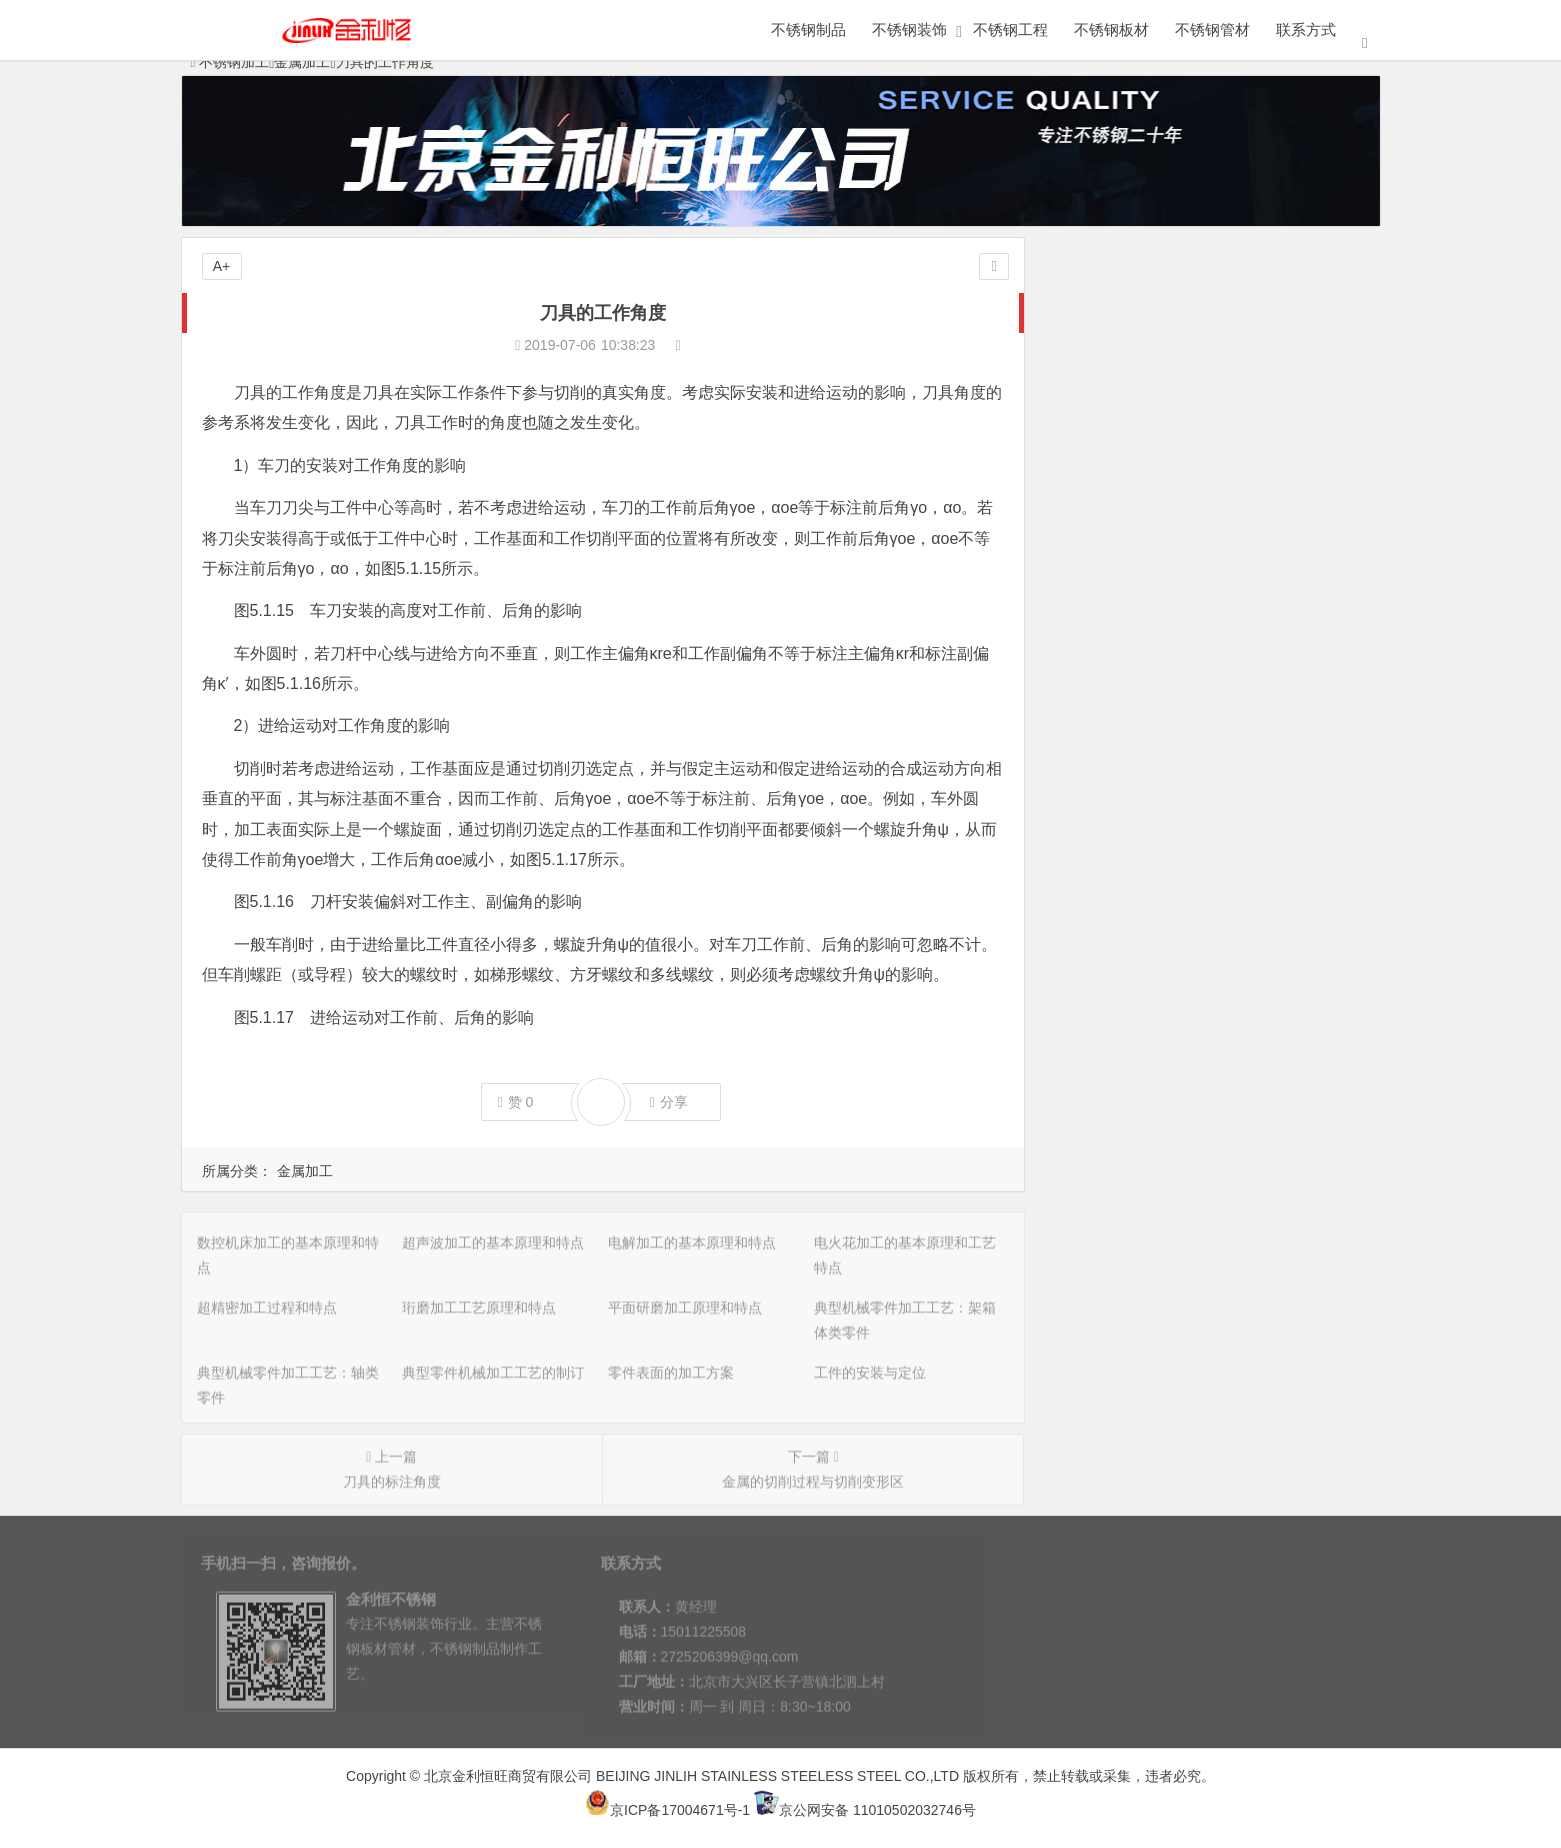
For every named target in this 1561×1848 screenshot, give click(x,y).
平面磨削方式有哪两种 (1128, 697)
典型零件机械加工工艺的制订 (1149, 557)
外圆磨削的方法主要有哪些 (1142, 753)
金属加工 (305, 1171)
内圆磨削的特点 (1107, 725)
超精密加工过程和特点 (1128, 417)
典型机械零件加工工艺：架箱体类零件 (1177, 501)
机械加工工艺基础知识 (1128, 641)
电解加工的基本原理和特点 (1142, 361)
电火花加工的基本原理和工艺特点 (1163, 389)
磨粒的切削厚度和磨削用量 (1142, 809)
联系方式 (1306, 29)
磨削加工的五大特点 (1121, 781)
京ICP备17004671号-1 (667, 1810)
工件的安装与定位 (1114, 613)
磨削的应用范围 (1107, 669)
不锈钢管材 (1212, 29)
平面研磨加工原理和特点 (1135, 473)
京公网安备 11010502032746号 (865, 1810)
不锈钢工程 (1010, 29)
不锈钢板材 (1111, 29)
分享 (669, 1102)
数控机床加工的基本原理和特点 (1156, 305)
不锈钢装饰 (909, 29)
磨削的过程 (1093, 837)
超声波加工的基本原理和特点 (1149, 333)
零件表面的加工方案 (1121, 585)
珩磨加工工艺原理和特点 (1135, 445)
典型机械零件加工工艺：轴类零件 (1163, 529)
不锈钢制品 (808, 29)
